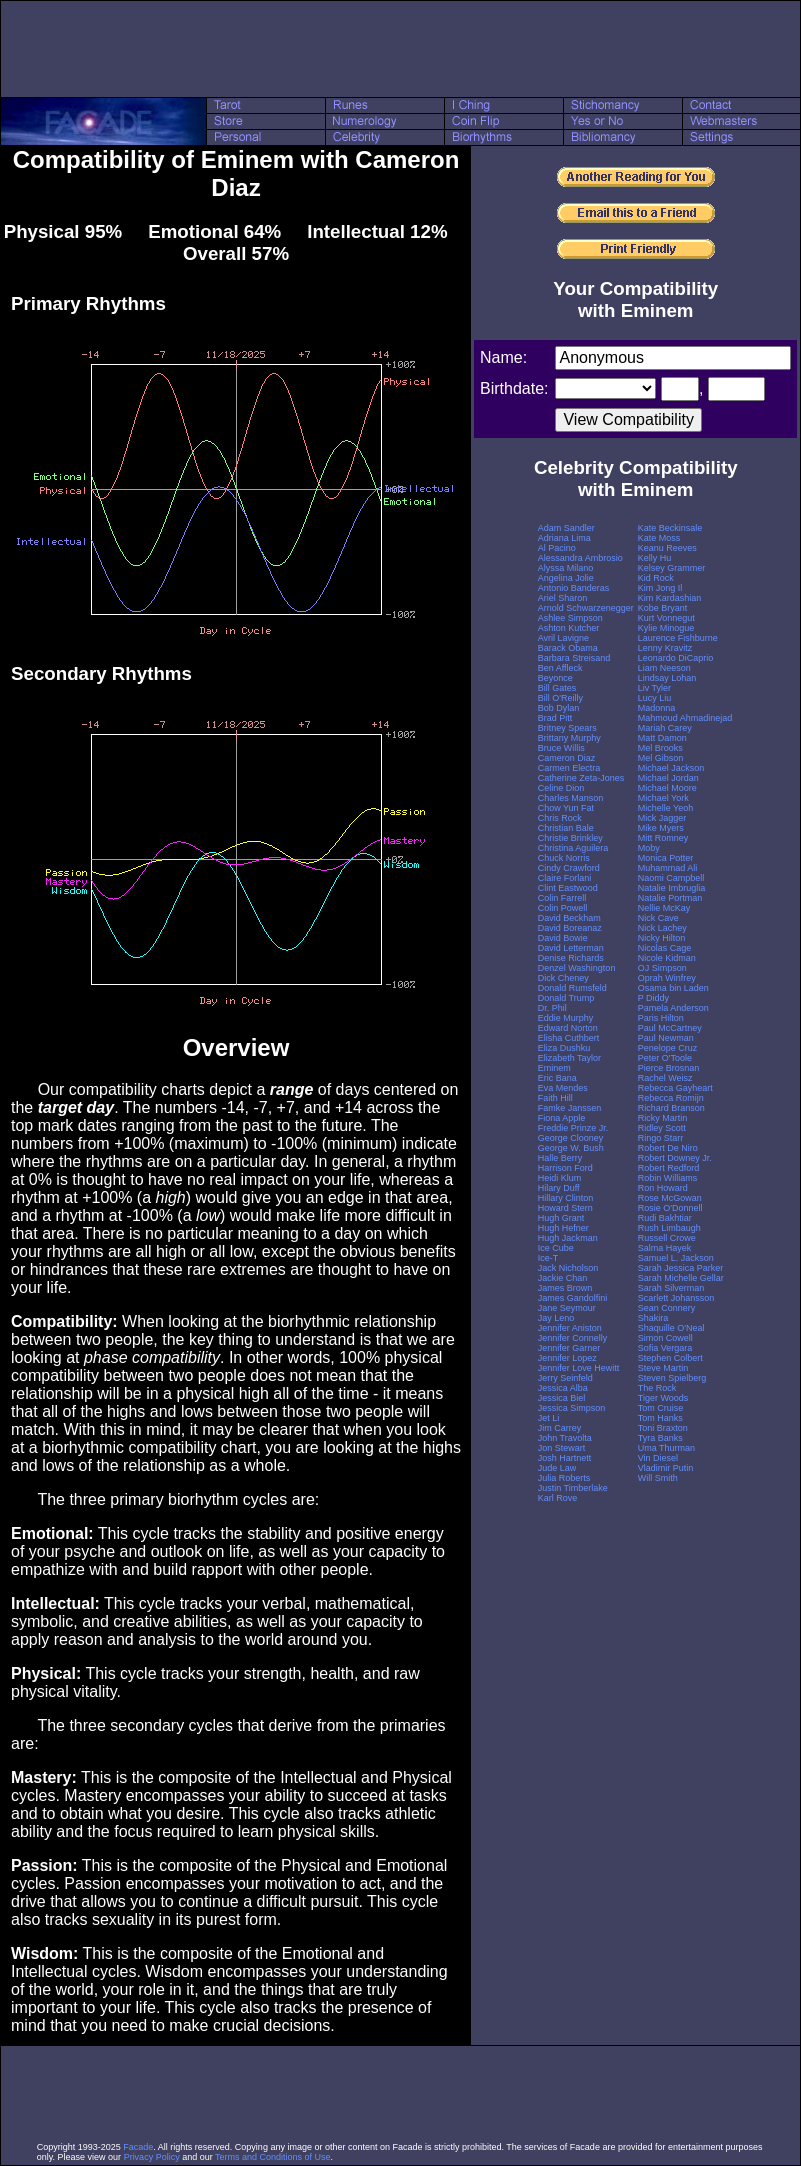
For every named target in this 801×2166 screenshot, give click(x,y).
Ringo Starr (661, 1138)
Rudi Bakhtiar (665, 1218)
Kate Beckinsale (670, 528)
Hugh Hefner (563, 1228)
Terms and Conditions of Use (273, 2157)
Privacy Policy (152, 2157)
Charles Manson (571, 798)
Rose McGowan (670, 1198)
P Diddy (653, 998)
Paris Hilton (661, 1018)
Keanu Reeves (667, 548)
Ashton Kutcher (569, 628)
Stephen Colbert (670, 1358)
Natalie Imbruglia (672, 888)
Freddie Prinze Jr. (573, 1128)
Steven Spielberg (672, 1378)
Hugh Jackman (568, 1238)
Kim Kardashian (670, 598)
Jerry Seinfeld (565, 1378)
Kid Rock (656, 578)
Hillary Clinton (566, 1198)
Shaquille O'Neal (671, 1328)
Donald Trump (566, 998)
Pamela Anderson (673, 1008)
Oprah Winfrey (667, 978)
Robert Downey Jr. (675, 1158)
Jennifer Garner (569, 1348)
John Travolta (565, 1438)
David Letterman (571, 948)
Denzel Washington (577, 968)
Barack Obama (568, 648)
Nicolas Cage (665, 948)
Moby (649, 848)
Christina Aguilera (573, 848)
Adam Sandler (566, 528)
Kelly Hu (655, 558)
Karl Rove (558, 1498)
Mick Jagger (662, 818)
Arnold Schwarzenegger (586, 608)
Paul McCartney (670, 1028)
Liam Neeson (664, 668)
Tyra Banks (660, 1438)
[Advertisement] (401, 49)
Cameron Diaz (567, 758)
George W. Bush (571, 1148)
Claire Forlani (565, 878)
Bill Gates (557, 688)
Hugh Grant (561, 1218)
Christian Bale (566, 828)
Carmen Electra (569, 768)
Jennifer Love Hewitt (579, 1368)
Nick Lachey (662, 928)
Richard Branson (671, 1108)
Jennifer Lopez (567, 1358)
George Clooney (571, 1138)
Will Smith (658, 1478)
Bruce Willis (561, 748)
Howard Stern (565, 1208)
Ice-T (548, 1258)
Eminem (554, 1068)
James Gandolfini (573, 1298)
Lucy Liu (655, 698)
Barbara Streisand (574, 658)
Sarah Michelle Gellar (681, 1278)
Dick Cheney (563, 978)
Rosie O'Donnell (670, 1208)
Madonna (657, 708)
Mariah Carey (665, 728)
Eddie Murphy (566, 1018)
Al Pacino (557, 548)
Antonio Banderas (574, 588)
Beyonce (555, 678)
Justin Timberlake (573, 1488)
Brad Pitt (555, 718)
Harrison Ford (565, 1168)
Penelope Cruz (668, 1048)
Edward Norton (568, 1028)
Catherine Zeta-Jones (581, 778)
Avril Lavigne (563, 638)
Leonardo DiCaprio (676, 658)
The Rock (657, 1388)
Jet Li (549, 1418)
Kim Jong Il (660, 588)
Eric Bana (557, 1078)
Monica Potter (666, 858)
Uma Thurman (666, 1448)
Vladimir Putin (666, 1468)
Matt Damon (662, 738)
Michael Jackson (671, 768)
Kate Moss (659, 538)
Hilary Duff (559, 1188)
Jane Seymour (567, 1308)
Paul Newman (666, 1038)
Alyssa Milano (566, 568)
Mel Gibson (661, 758)
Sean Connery (667, 1308)
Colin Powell (563, 908)
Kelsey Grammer (672, 568)
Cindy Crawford (569, 868)
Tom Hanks (660, 1418)
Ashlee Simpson (570, 618)
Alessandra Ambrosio (580, 558)
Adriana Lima (564, 538)
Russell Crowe (667, 1238)
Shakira (653, 1318)
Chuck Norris (564, 858)
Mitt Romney (663, 838)
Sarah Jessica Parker (681, 1268)
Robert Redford (669, 1168)
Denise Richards (571, 958)
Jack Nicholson (568, 1268)
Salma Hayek (665, 1248)
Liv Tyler (654, 688)
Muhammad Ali (668, 868)
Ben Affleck (560, 668)
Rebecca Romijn (671, 1098)
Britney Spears (567, 728)
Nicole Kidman (667, 958)
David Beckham (569, 918)
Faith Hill (555, 1098)
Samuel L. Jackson (676, 1258)
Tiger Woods (663, 1398)
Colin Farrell (562, 898)
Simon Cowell (665, 1338)
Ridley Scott (662, 1128)
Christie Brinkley (570, 838)
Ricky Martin (663, 1118)
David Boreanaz (570, 928)
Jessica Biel (562, 1398)
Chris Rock (560, 818)
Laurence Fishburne (678, 638)
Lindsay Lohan (667, 678)
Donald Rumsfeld (572, 988)
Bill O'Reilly (560, 698)
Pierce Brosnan (669, 1068)
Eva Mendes (563, 1088)
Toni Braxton (663, 1428)
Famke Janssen (570, 1108)
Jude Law (557, 1468)
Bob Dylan (559, 708)
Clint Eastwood (568, 888)
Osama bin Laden (673, 988)
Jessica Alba (563, 1388)
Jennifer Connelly (573, 1338)
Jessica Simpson (572, 1408)
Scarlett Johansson (676, 1298)
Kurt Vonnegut (666, 618)
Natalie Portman (670, 898)
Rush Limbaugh (669, 1228)
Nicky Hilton (662, 938)
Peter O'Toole (665, 1058)
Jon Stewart (562, 1448)
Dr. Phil (552, 1008)
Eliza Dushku (564, 1048)
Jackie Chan (563, 1278)
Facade (138, 2147)
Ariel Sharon (563, 598)
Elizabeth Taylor (569, 1058)
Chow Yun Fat (566, 808)
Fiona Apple (562, 1118)
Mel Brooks (660, 748)
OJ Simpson (662, 968)
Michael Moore (667, 788)
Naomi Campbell (671, 878)
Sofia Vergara (665, 1348)
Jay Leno (556, 1318)
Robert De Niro (668, 1148)
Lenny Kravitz (665, 648)
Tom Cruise (661, 1408)
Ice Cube (556, 1248)
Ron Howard (663, 1188)
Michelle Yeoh (666, 808)
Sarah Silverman (671, 1288)
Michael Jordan (668, 778)
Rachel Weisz (665, 1078)
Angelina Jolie (566, 578)
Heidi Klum (560, 1178)
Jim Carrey (560, 1428)
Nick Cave (658, 918)
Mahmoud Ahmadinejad (685, 718)
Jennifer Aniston (570, 1328)
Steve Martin (663, 1368)
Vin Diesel (658, 1458)
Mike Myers (661, 828)
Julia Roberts (564, 1478)
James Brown (565, 1288)
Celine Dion (561, 788)
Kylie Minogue (666, 628)
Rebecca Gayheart (675, 1088)
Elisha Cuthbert (569, 1038)
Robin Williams (668, 1178)
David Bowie (563, 938)
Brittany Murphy (569, 738)
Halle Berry (560, 1158)
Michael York (663, 798)
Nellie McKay (664, 908)
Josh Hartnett (565, 1458)
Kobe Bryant (663, 608)
